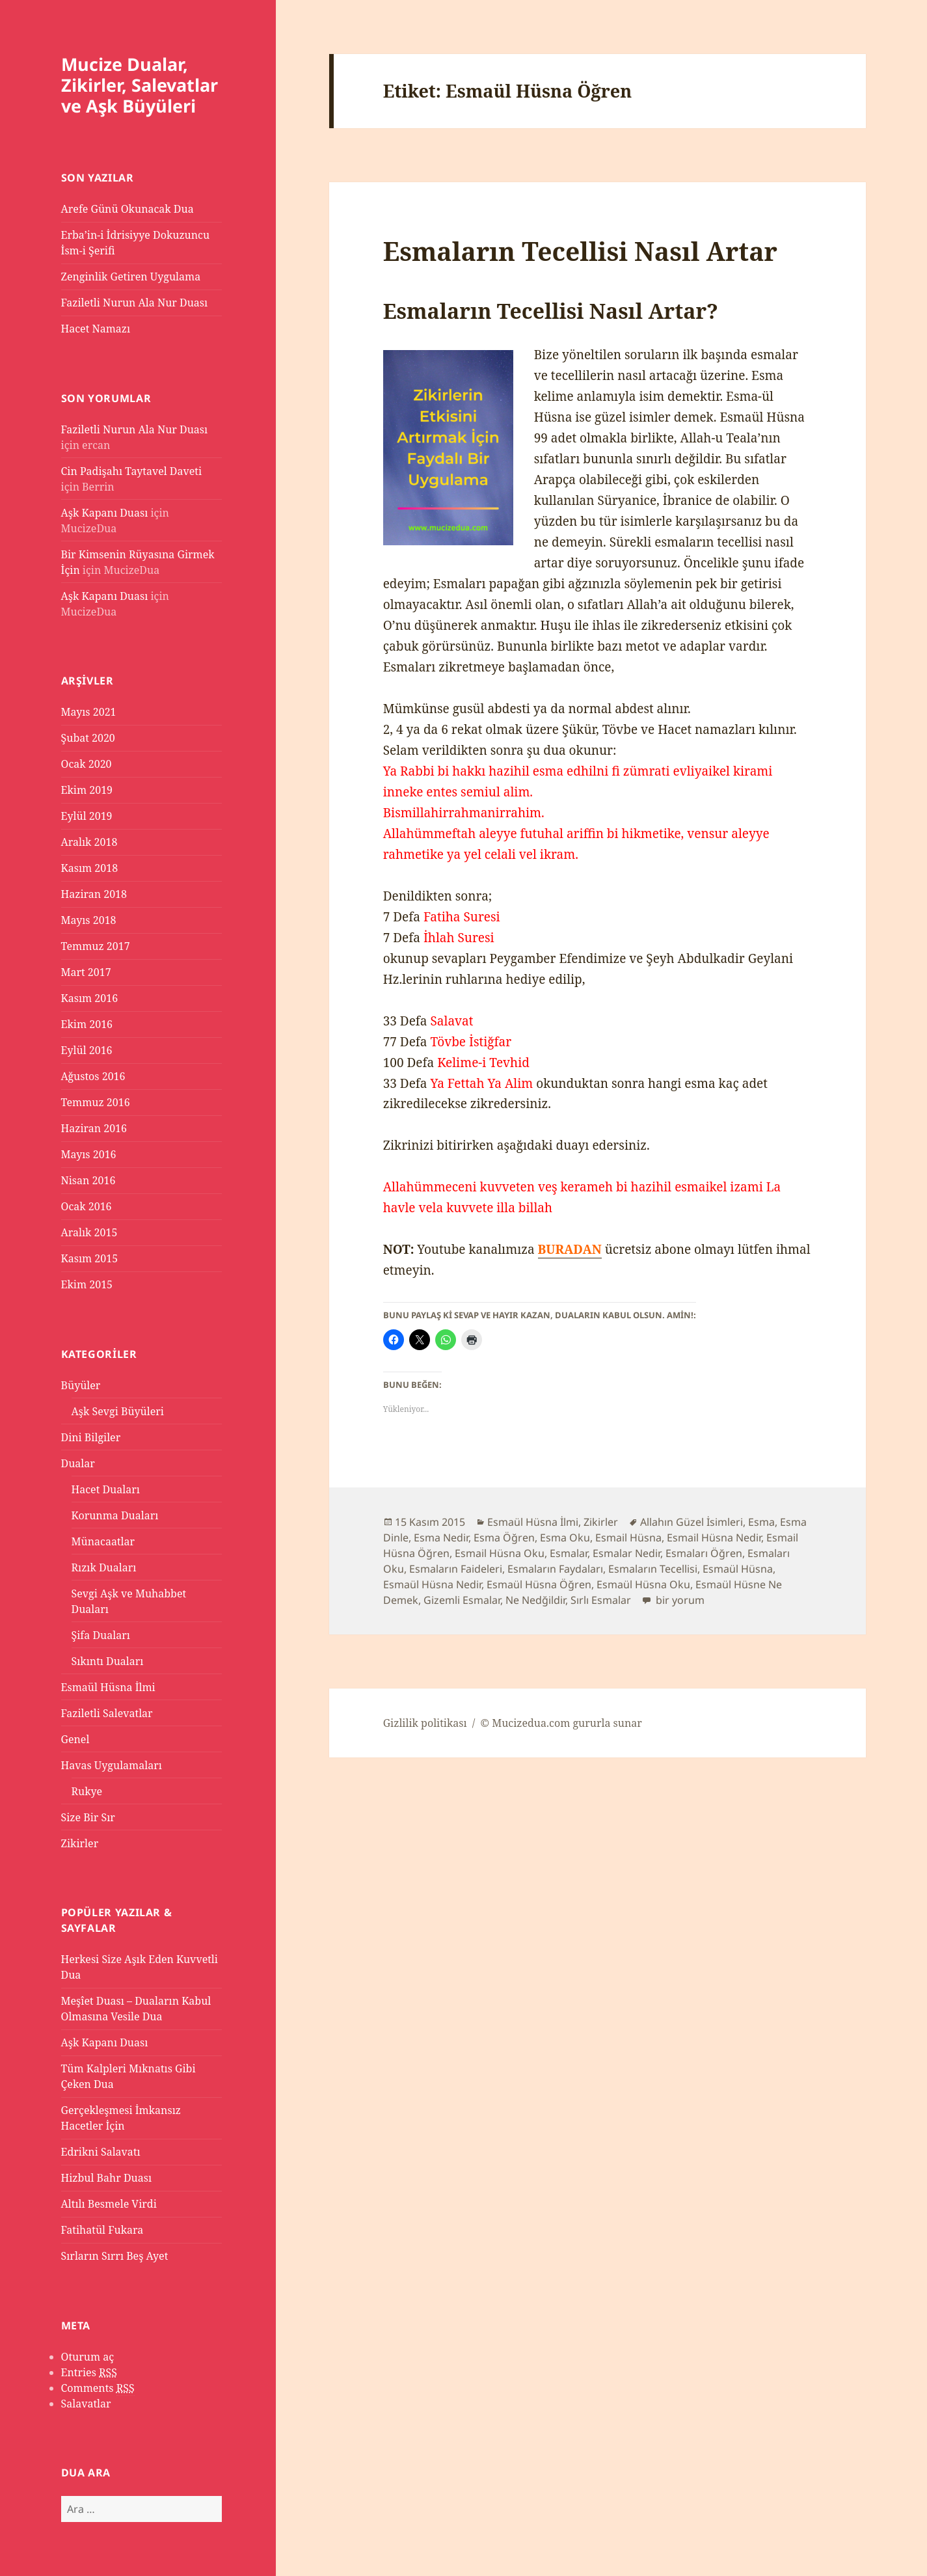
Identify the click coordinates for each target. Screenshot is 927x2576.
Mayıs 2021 (88, 712)
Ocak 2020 (86, 764)
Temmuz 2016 (95, 1102)
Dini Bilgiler (91, 1437)
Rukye (87, 1791)
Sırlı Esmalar (601, 1600)
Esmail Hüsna (628, 1537)
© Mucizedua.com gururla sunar (560, 1723)
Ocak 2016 (86, 1206)
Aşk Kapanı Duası (104, 513)
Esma (761, 1522)
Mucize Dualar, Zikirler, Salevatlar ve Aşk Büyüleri (139, 85)
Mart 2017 (86, 972)
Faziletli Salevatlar (107, 1713)
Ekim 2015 (87, 1284)
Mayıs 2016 (88, 1154)
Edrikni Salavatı (101, 2152)
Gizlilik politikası (425, 1723)
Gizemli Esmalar (461, 1600)
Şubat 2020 (88, 738)
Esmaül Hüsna (738, 1569)
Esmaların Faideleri (455, 1569)
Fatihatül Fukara (102, 2230)
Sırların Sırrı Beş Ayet (114, 2256)
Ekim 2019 (87, 790)
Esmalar (568, 1553)
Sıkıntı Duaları (108, 1661)
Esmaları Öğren (703, 1553)
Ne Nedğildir (535, 1600)
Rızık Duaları (104, 1567)
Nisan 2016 (88, 1180)
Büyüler (81, 1385)
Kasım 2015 (89, 1258)
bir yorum (679, 1600)
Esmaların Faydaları (555, 1569)
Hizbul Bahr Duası (106, 2178)
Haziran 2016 (94, 1128)
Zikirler (80, 1843)
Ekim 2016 (87, 1024)
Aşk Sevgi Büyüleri (118, 1411)
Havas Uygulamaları (111, 1765)
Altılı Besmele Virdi (109, 2204)
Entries (89, 2372)
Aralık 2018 (89, 842)
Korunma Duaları (115, 1515)
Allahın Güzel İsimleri (691, 1522)
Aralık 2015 (89, 1232)
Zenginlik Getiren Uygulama (131, 276)
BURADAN (570, 1249)
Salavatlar (86, 2403)
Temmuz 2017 (95, 946)
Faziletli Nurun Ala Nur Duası (134, 302)
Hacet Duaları (106, 1489)
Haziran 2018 (94, 894)
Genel (75, 1739)
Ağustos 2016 (93, 1076)
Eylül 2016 (87, 1050)
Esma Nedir (441, 1537)
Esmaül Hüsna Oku (643, 1584)
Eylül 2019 (87, 816)
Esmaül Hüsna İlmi (108, 1687)
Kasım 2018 (89, 868)
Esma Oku (565, 1537)
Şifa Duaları (101, 1635)
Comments (98, 2388)
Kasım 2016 (89, 998)
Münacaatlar (103, 1541)
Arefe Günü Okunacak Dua (127, 209)
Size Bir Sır (88, 1817)
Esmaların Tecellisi (652, 1569)
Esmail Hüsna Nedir (714, 1537)
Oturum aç (87, 2357)
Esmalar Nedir (626, 1553)
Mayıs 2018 (88, 920)
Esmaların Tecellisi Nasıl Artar (580, 251)
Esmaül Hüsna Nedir (432, 1584)
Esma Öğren (504, 1537)
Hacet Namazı (96, 328)
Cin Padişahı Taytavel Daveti (131, 471)
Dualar (78, 1463)
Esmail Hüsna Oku (499, 1553)
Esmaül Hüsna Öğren (539, 1584)
